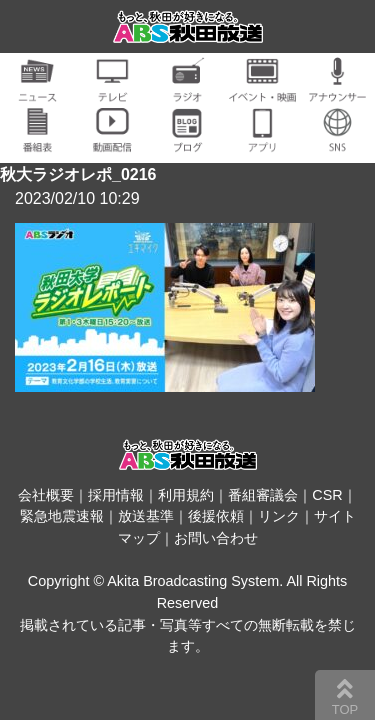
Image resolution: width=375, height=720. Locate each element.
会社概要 (46, 495)
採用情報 (116, 495)
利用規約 (186, 495)
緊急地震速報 (62, 516)
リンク (279, 516)
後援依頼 (216, 516)
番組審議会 (263, 495)
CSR (327, 495)
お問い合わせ (216, 538)
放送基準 (146, 516)
